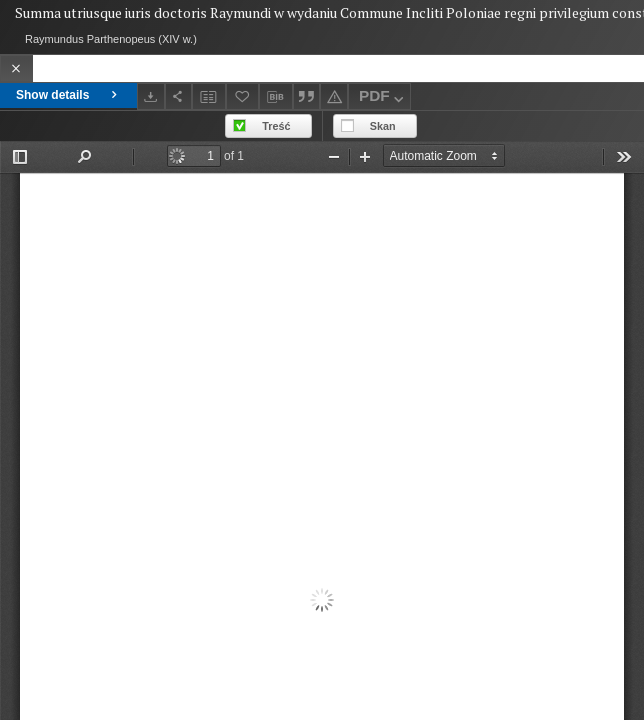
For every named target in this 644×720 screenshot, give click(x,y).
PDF (383, 98)
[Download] (151, 96)
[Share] (179, 96)
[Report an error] (334, 96)
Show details (68, 95)
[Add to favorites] (243, 96)
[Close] (16, 68)
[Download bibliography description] (276, 97)
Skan (383, 126)
